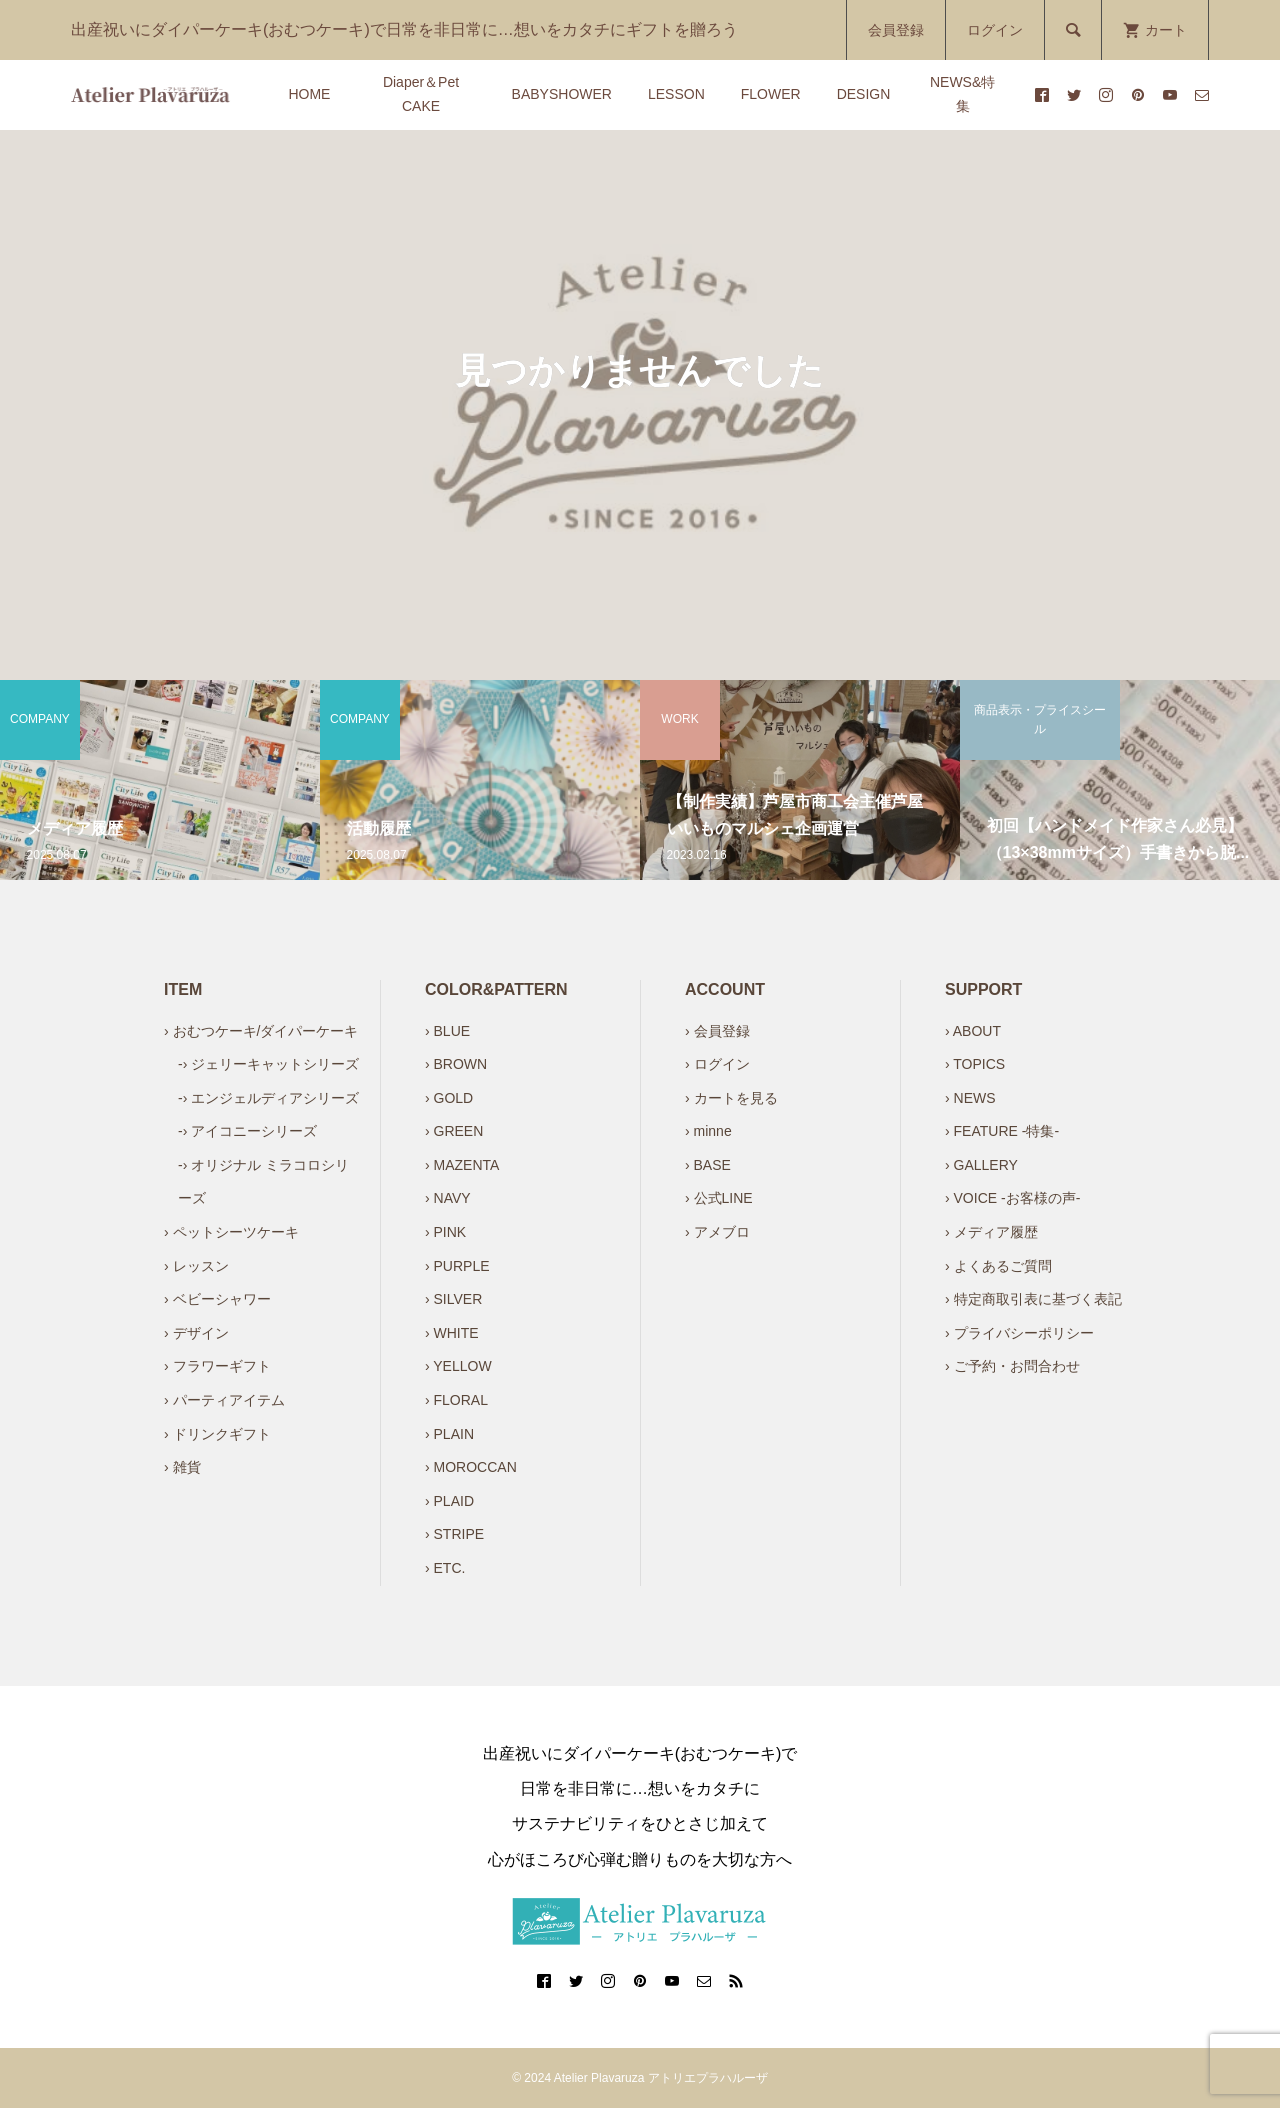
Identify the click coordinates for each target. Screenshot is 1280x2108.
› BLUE (447, 1031)
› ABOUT (973, 1031)
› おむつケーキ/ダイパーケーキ (261, 1031)
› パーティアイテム (224, 1400)
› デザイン (196, 1333)
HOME (309, 94)
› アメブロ (717, 1232)
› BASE (708, 1165)
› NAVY (448, 1198)
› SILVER (453, 1299)
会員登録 (896, 30)
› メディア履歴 (991, 1232)
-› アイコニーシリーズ (247, 1131)
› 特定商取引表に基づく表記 (1033, 1299)
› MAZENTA (462, 1165)
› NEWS (970, 1098)
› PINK (445, 1232)
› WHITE (452, 1333)
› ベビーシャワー (217, 1299)
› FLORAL (456, 1400)
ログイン (995, 30)
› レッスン (196, 1266)
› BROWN (456, 1064)
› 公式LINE (719, 1198)
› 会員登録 (717, 1031)
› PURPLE (457, 1266)
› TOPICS (975, 1064)
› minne (708, 1131)
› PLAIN (449, 1434)
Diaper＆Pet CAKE (421, 94)
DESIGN (864, 94)
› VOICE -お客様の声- (1012, 1198)
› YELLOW (458, 1366)
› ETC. (445, 1568)
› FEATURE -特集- (1002, 1131)
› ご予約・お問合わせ (1012, 1366)
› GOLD (449, 1098)
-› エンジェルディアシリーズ (268, 1098)
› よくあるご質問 (998, 1266)
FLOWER (771, 94)
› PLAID (449, 1501)
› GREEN (454, 1131)
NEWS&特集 (962, 94)
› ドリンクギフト (217, 1434)
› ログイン (717, 1064)
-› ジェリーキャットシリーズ (268, 1064)
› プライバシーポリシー (1019, 1333)
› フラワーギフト (217, 1366)
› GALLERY (981, 1165)
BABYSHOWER (562, 94)
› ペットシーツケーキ (231, 1232)
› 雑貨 (182, 1467)
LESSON (676, 94)
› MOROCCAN (471, 1467)
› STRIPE (454, 1534)
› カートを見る (731, 1098)
